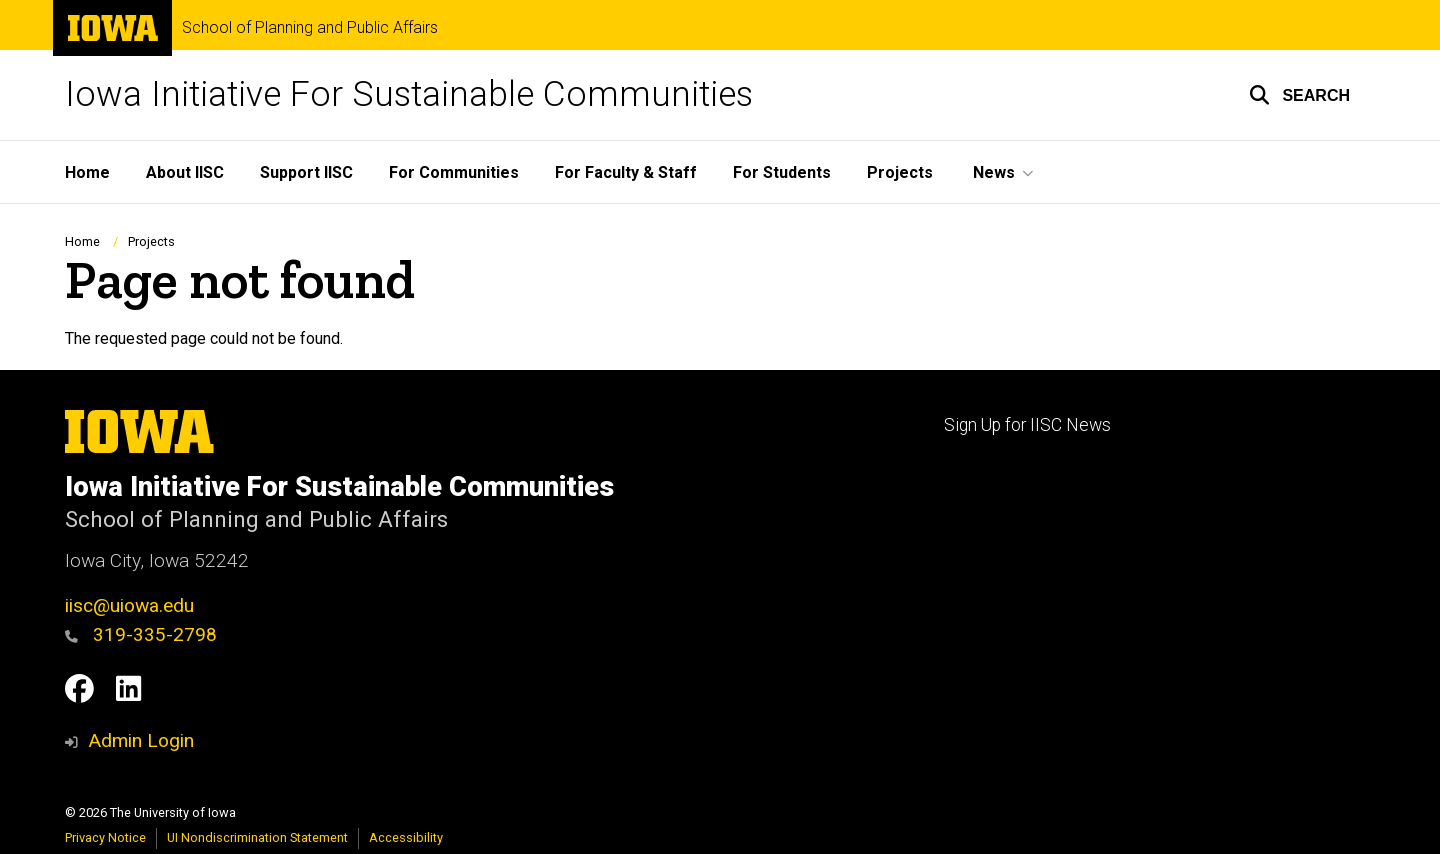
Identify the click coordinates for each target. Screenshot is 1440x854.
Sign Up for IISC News (1027, 425)
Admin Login (141, 740)
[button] (1299, 95)
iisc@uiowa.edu (129, 605)
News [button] (994, 172)
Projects (900, 172)
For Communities (454, 172)
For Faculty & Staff (626, 172)
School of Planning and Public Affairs (310, 28)
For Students (782, 172)
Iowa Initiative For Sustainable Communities (409, 94)
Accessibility (406, 837)
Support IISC (306, 172)
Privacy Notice (105, 837)
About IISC (185, 172)
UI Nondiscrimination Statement (257, 837)
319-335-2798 (141, 634)
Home (87, 172)
